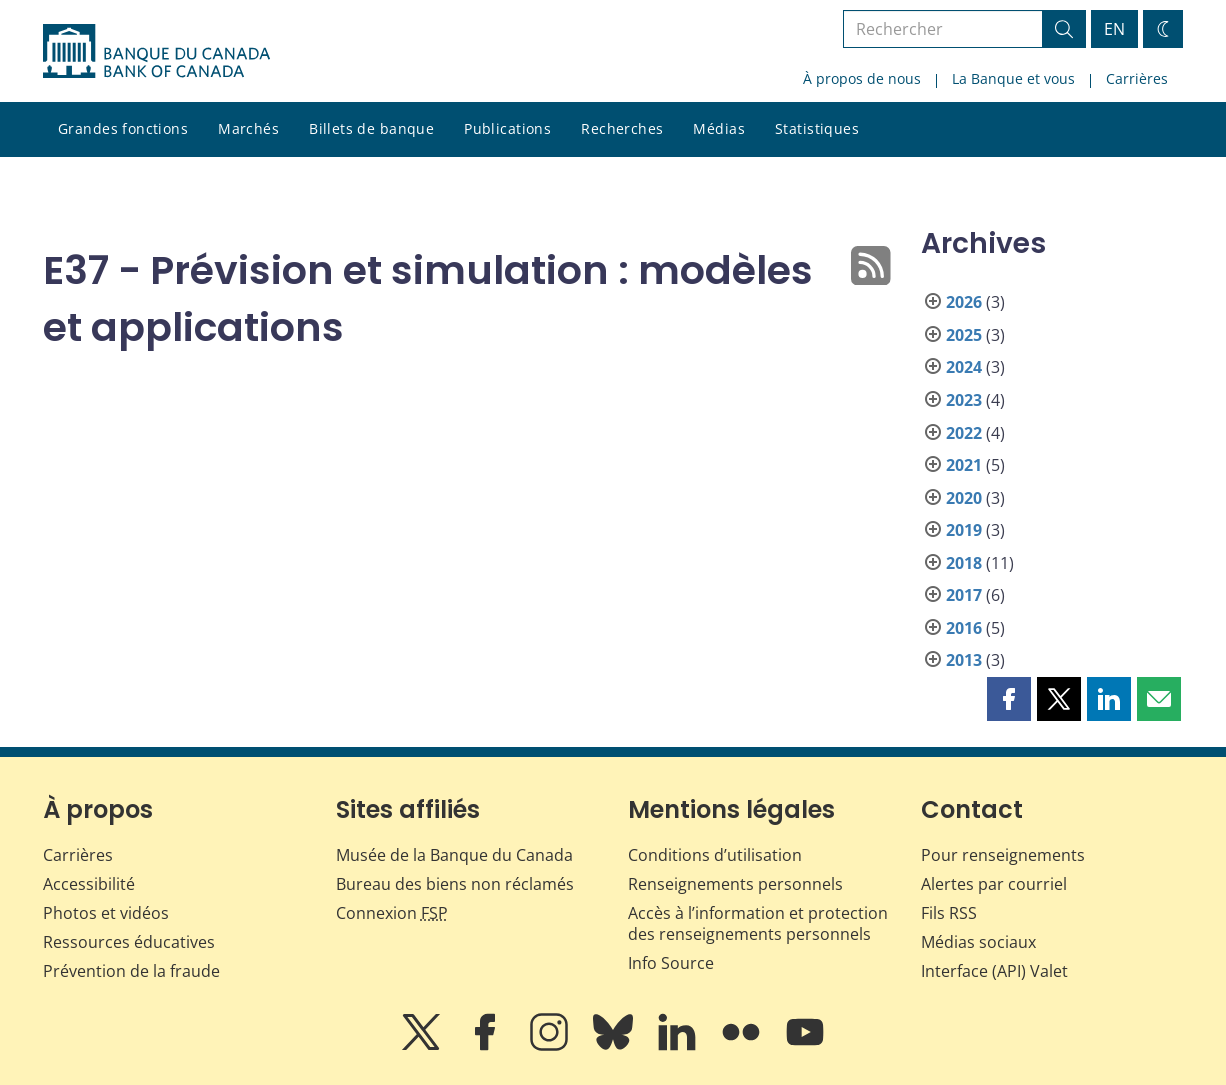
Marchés (248, 128)
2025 (964, 335)
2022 (964, 433)
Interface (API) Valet (994, 971)
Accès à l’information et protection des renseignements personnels (758, 923)
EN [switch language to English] (1114, 29)
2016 (964, 628)
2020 (964, 498)
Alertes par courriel (994, 884)
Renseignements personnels (735, 884)
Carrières (1137, 78)
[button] (1009, 699)
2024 (964, 367)
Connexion (392, 913)
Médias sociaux (978, 942)
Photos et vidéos (106, 913)
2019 (964, 530)
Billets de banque (371, 128)
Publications (507, 128)
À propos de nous (862, 78)
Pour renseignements (1003, 855)
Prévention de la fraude (131, 971)
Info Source (671, 963)
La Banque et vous (1013, 78)
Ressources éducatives (129, 942)
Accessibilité (89, 884)
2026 (964, 302)
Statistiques (817, 128)
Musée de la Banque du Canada (454, 855)
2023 (964, 400)
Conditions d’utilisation (715, 855)
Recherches (622, 128)
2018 (964, 563)
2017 (964, 595)
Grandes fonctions (123, 128)
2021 (964, 465)
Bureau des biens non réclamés (455, 884)
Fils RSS (949, 913)
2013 (964, 660)
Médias (719, 128)
